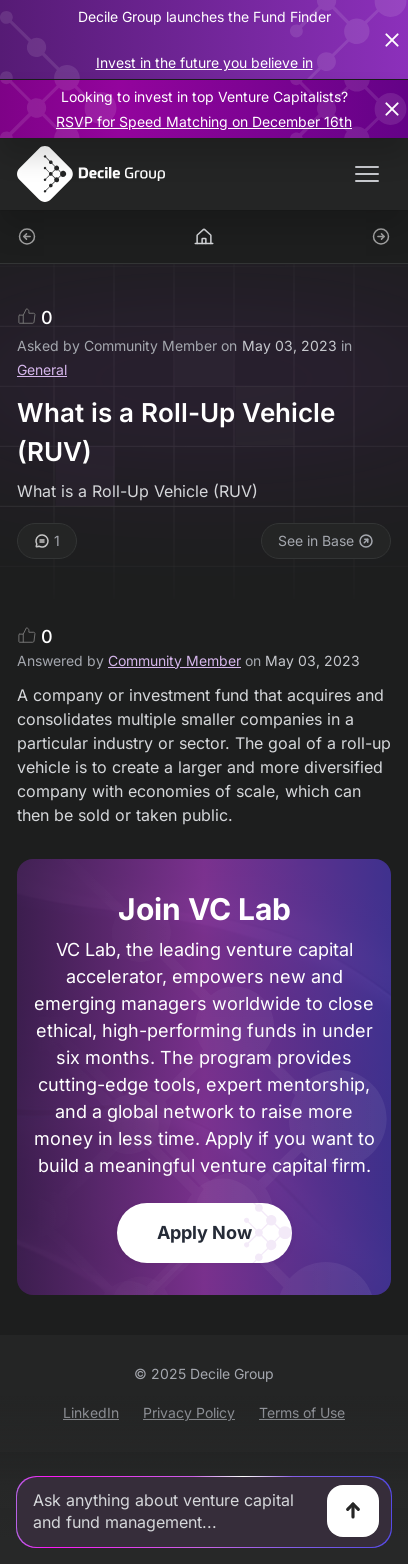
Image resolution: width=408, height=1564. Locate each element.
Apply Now (204, 1232)
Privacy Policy (189, 1412)
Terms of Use (302, 1412)
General (42, 369)
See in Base (326, 540)
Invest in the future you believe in (204, 62)
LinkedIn (91, 1412)
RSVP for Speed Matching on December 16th (204, 121)
